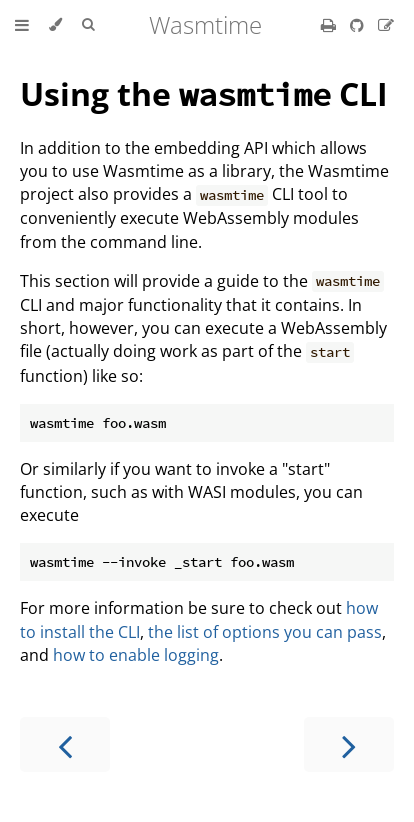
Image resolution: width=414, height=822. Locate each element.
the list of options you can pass (265, 632)
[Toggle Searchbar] (88, 25)
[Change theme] (55, 25)
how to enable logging (136, 655)
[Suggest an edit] (386, 25)
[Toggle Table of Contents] (22, 25)
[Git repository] (359, 25)
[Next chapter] (349, 744)
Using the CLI (204, 93)
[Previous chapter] (65, 744)
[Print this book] (330, 25)
